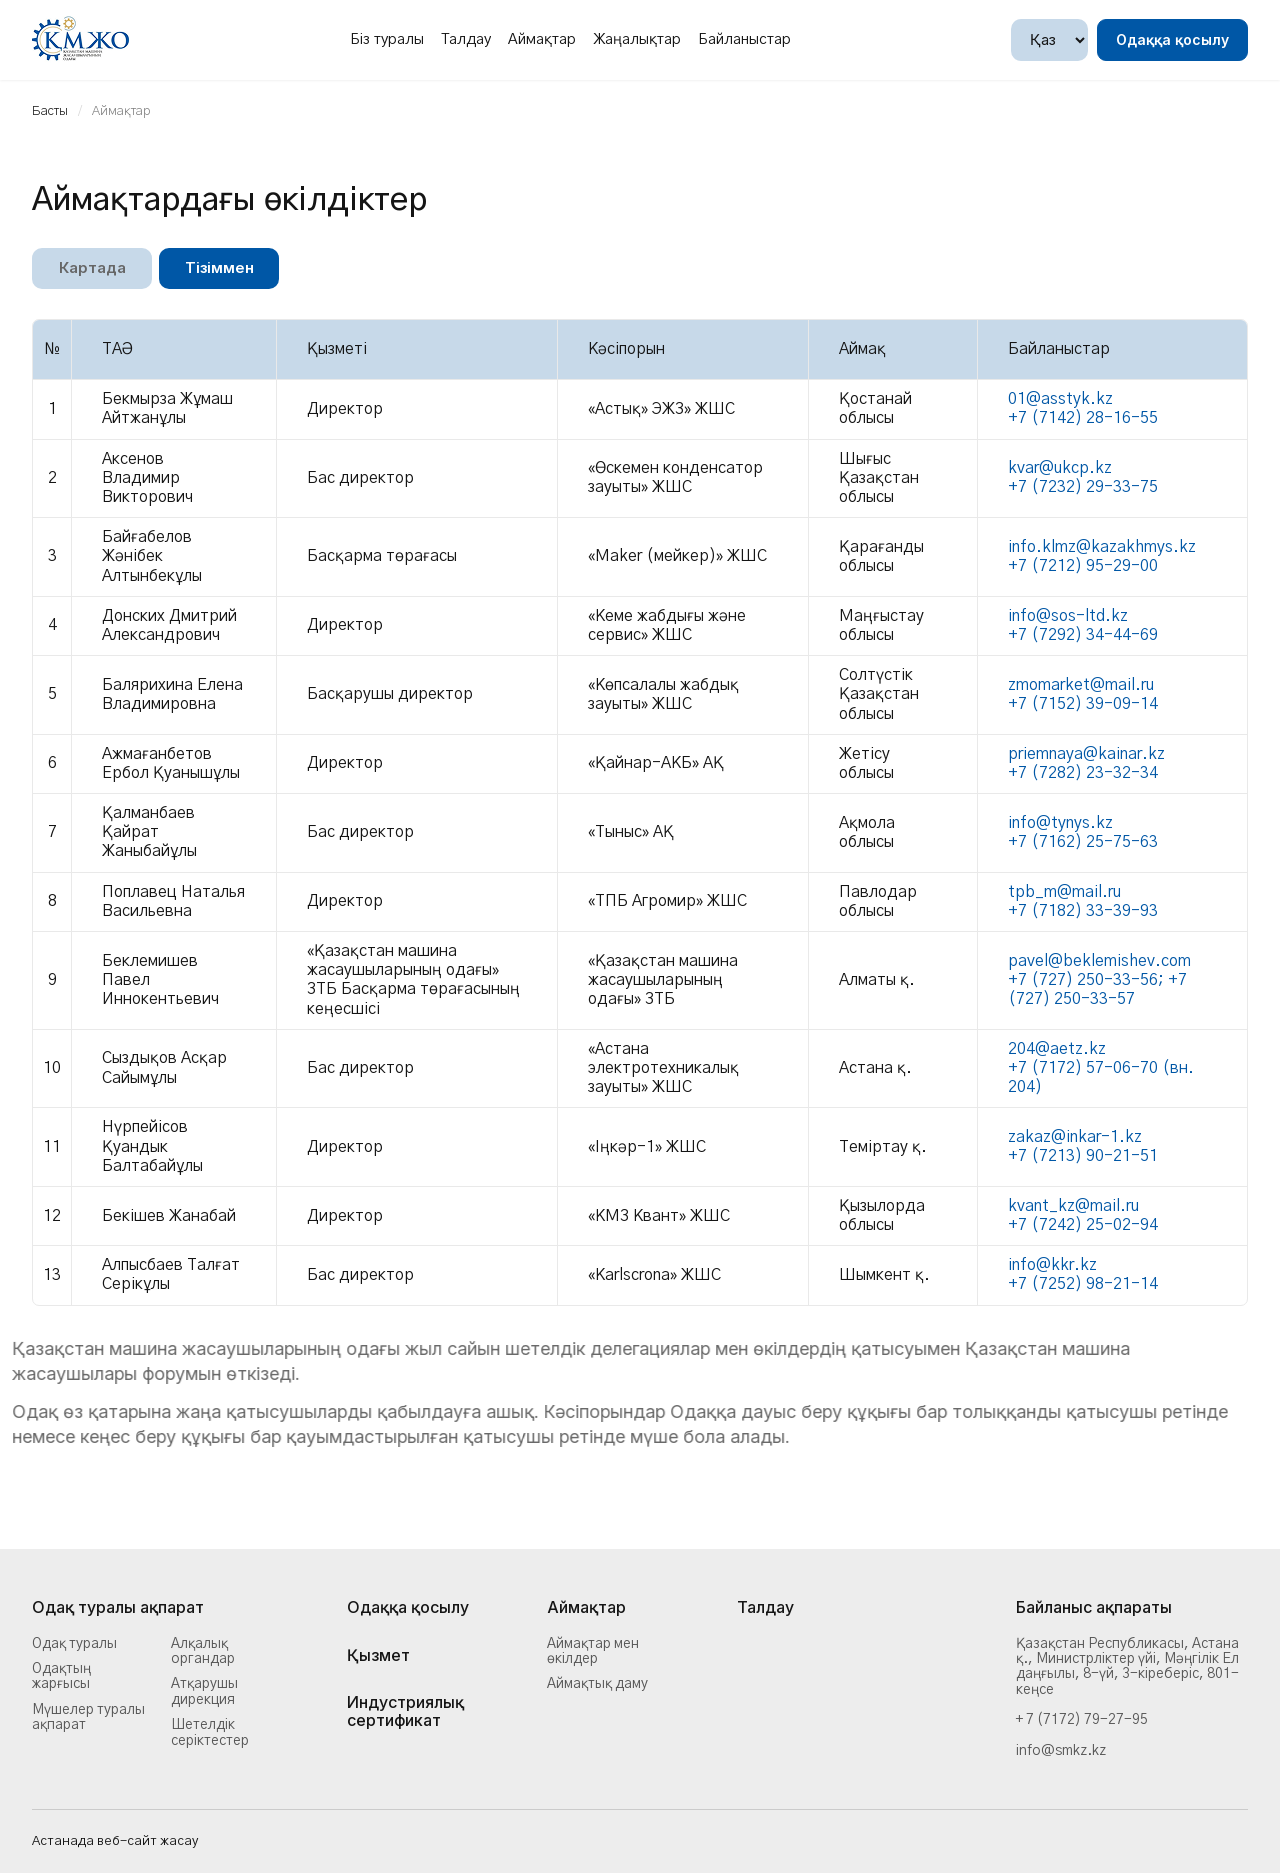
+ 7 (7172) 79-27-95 (1082, 1720)
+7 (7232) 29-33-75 (1083, 488)
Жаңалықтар (637, 39)
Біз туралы (387, 39)
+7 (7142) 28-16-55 (1083, 419)
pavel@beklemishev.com (1099, 961)
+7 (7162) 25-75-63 (1083, 842)
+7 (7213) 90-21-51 (1083, 1156)
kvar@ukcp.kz (1060, 468)
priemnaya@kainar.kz (1086, 754)
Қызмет (378, 1656)
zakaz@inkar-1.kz (1075, 1137)
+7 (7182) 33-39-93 (1083, 911)
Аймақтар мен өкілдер (593, 1651)
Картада (92, 268)
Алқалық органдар (203, 1651)
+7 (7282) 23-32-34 (1083, 773)
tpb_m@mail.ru (1064, 892)
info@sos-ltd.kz (1068, 616)
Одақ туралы (74, 1644)
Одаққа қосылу (1172, 39)
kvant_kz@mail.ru (1073, 1206)
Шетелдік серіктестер (210, 1732)
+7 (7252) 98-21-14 (1083, 1285)
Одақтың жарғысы (61, 1676)
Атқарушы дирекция (204, 1691)
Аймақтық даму (597, 1684)
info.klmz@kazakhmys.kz (1102, 547)
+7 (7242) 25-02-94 (1083, 1225)
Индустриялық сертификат (405, 1711)
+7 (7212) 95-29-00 (1083, 566)
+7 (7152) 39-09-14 (1083, 704)
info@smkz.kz (1061, 1751)
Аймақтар (542, 39)
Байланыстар (744, 39)
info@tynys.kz (1060, 823)
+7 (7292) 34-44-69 (1083, 635)
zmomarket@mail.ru (1081, 685)
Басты (50, 111)
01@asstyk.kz (1060, 399)
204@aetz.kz (1057, 1049)
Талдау (466, 39)
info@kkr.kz (1052, 1265)
